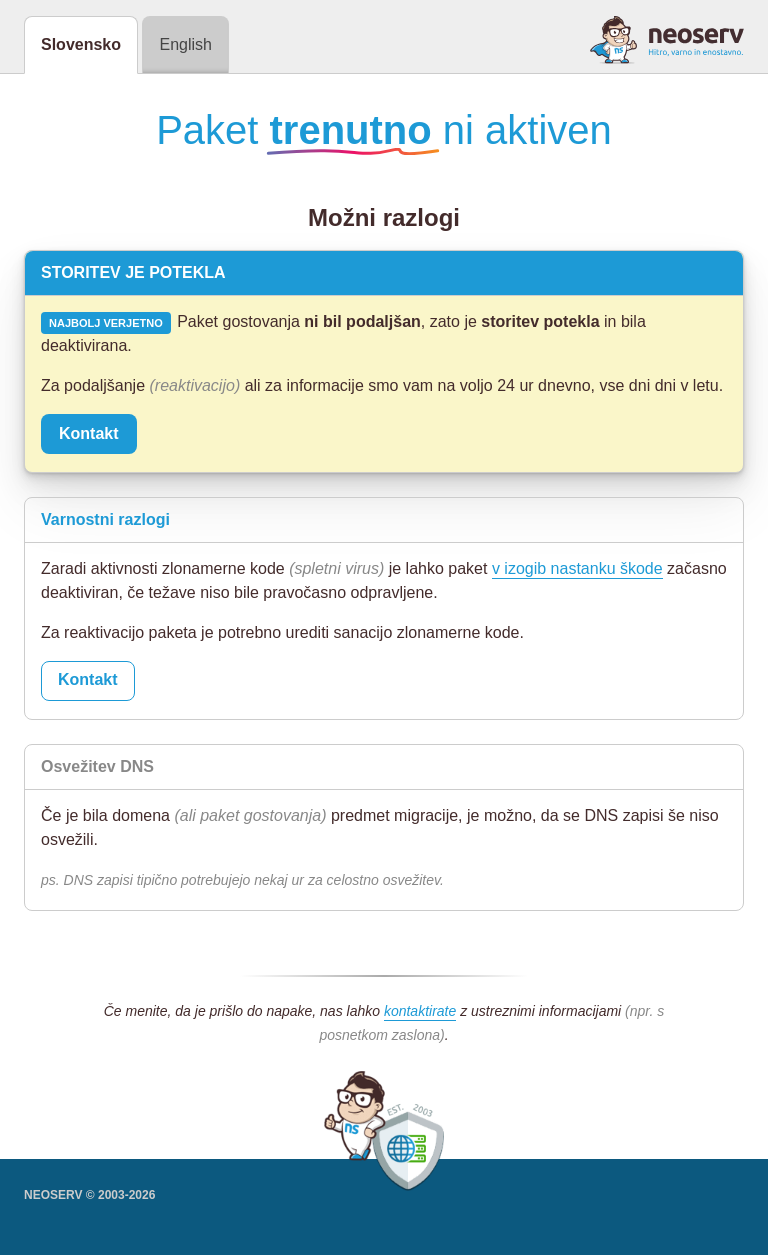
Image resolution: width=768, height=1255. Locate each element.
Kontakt (89, 433)
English (185, 44)
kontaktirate (420, 1011)
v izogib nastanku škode (577, 568)
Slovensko (81, 44)
